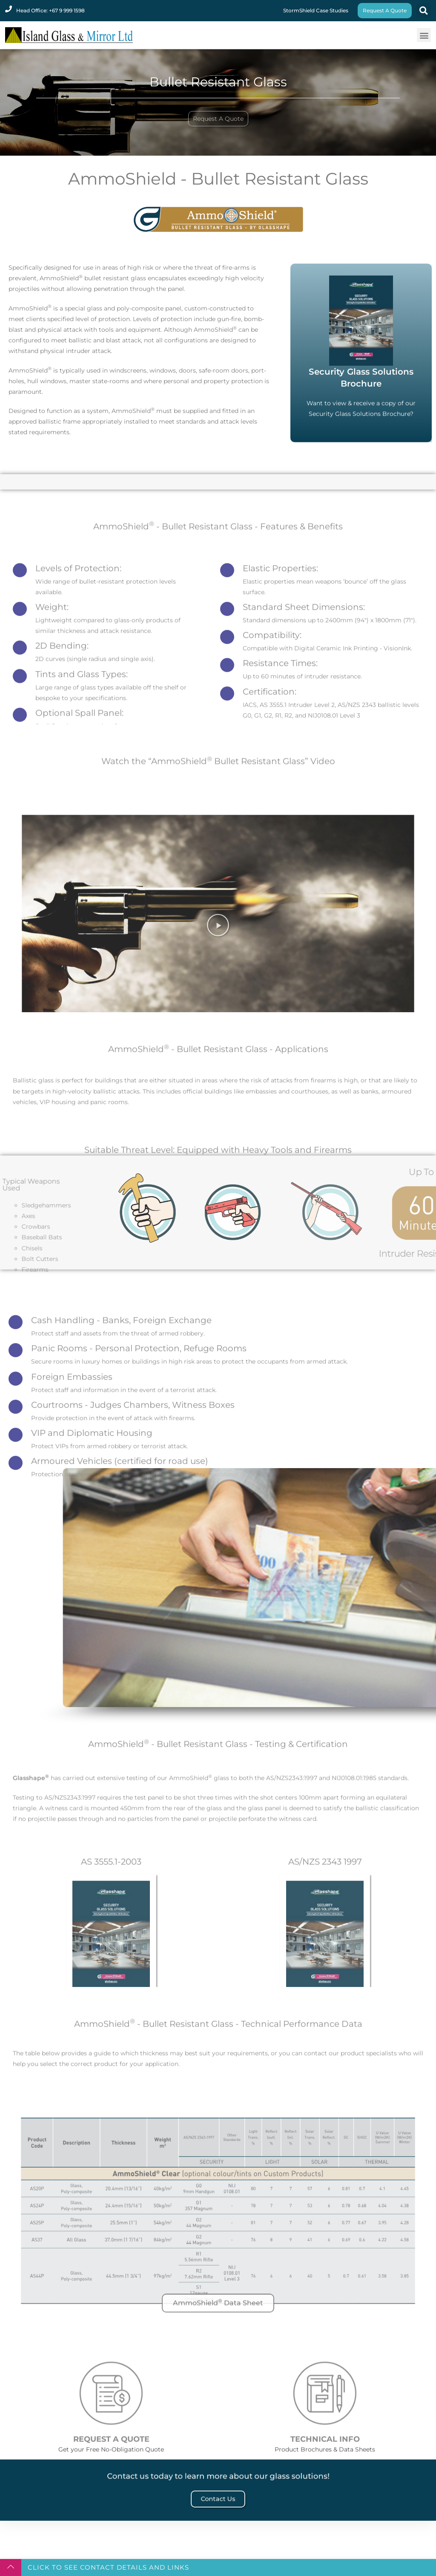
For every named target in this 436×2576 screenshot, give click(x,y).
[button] (423, 10)
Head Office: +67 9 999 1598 (50, 10)
